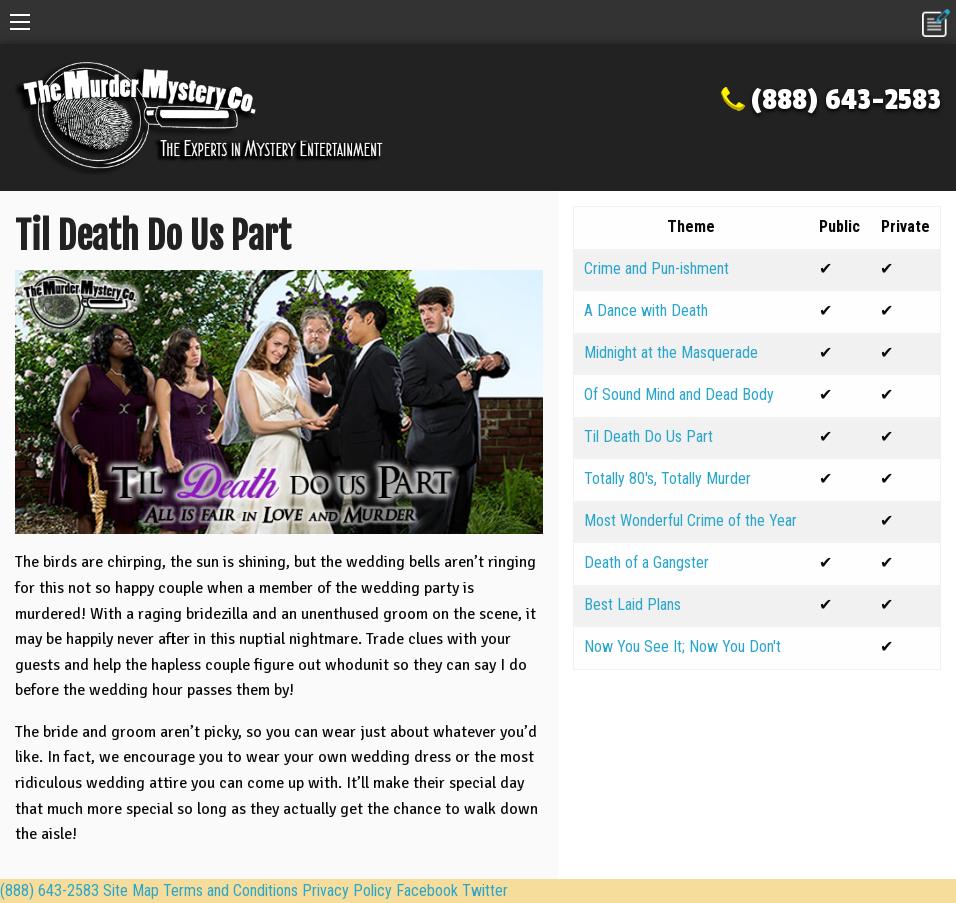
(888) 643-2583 (846, 100)
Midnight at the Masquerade (671, 352)
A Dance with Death (646, 310)
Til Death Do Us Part (648, 436)
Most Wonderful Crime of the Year (690, 520)
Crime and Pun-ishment (656, 268)
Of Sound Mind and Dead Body (679, 394)
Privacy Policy (347, 890)
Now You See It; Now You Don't (682, 646)
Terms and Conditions (230, 890)
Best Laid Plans (632, 604)
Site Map (131, 890)
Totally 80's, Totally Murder (667, 478)
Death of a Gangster (646, 562)
